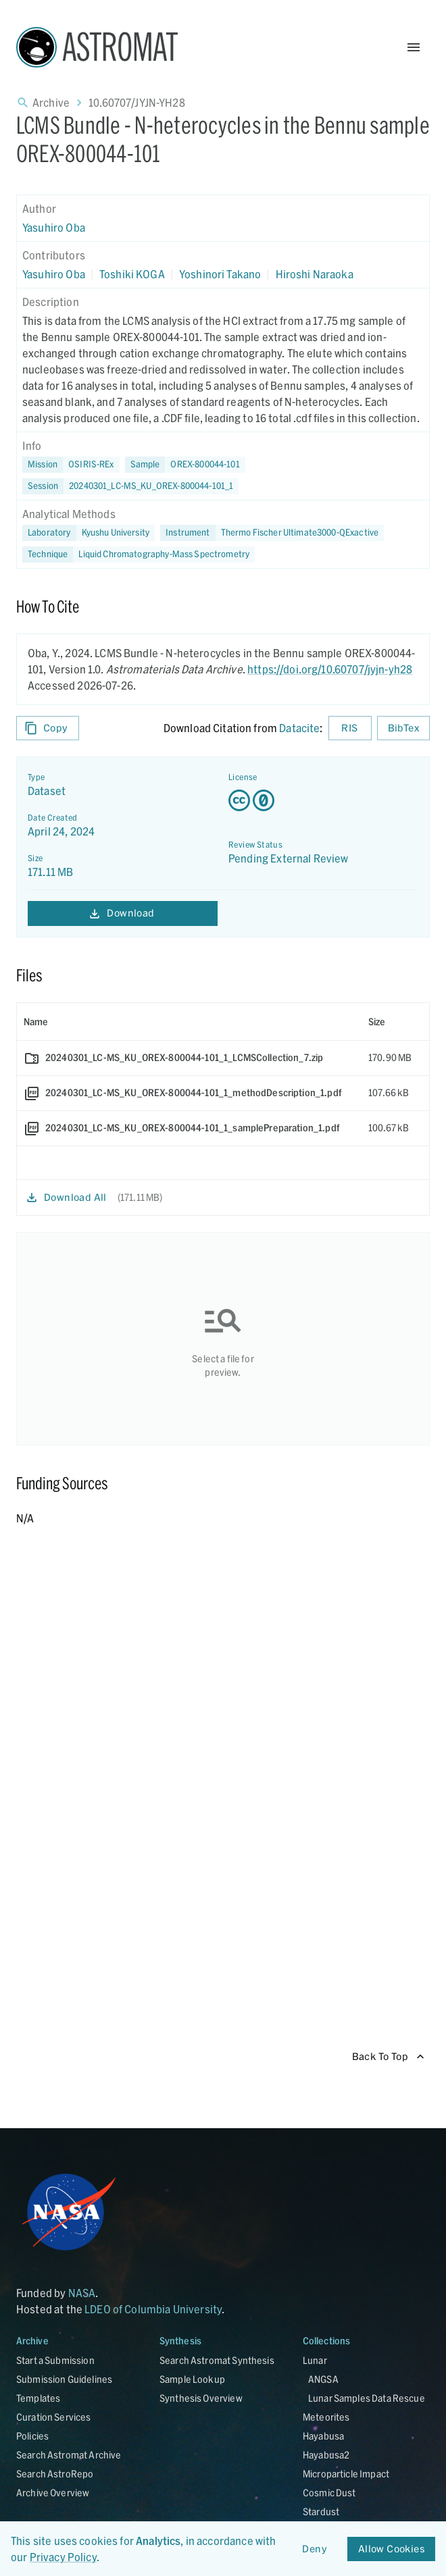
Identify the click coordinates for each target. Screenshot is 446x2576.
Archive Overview (52, 2492)
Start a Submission (55, 2360)
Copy (47, 728)
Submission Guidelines (64, 2379)
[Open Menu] (413, 47)
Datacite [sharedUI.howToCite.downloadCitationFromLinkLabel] (299, 727)
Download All (67, 1197)
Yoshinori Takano (220, 273)
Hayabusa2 (326, 2455)
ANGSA (323, 2379)
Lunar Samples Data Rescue (366, 2398)
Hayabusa (323, 2436)
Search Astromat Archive (68, 2455)
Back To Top (388, 2056)
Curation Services (53, 2417)
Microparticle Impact (346, 2473)
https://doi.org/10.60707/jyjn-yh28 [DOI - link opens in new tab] (329, 669)
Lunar (315, 2360)
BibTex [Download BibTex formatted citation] (403, 728)
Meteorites (326, 2417)
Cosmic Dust (329, 2492)
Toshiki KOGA (132, 273)
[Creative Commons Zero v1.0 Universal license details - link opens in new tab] (323, 800)
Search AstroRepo (54, 2473)
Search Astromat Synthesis (216, 2360)
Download (123, 913)
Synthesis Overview (201, 2398)
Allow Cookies (391, 2549)
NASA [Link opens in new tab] (82, 2292)
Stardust (321, 2511)
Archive (51, 102)
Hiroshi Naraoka (314, 273)
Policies (32, 2436)
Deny (315, 2549)
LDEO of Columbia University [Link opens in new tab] (153, 2308)
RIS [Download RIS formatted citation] (350, 728)
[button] (185, 465)
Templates (38, 2398)
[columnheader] (189, 1022)
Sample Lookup (192, 2379)
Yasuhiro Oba (53, 227)
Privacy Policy (63, 2556)
